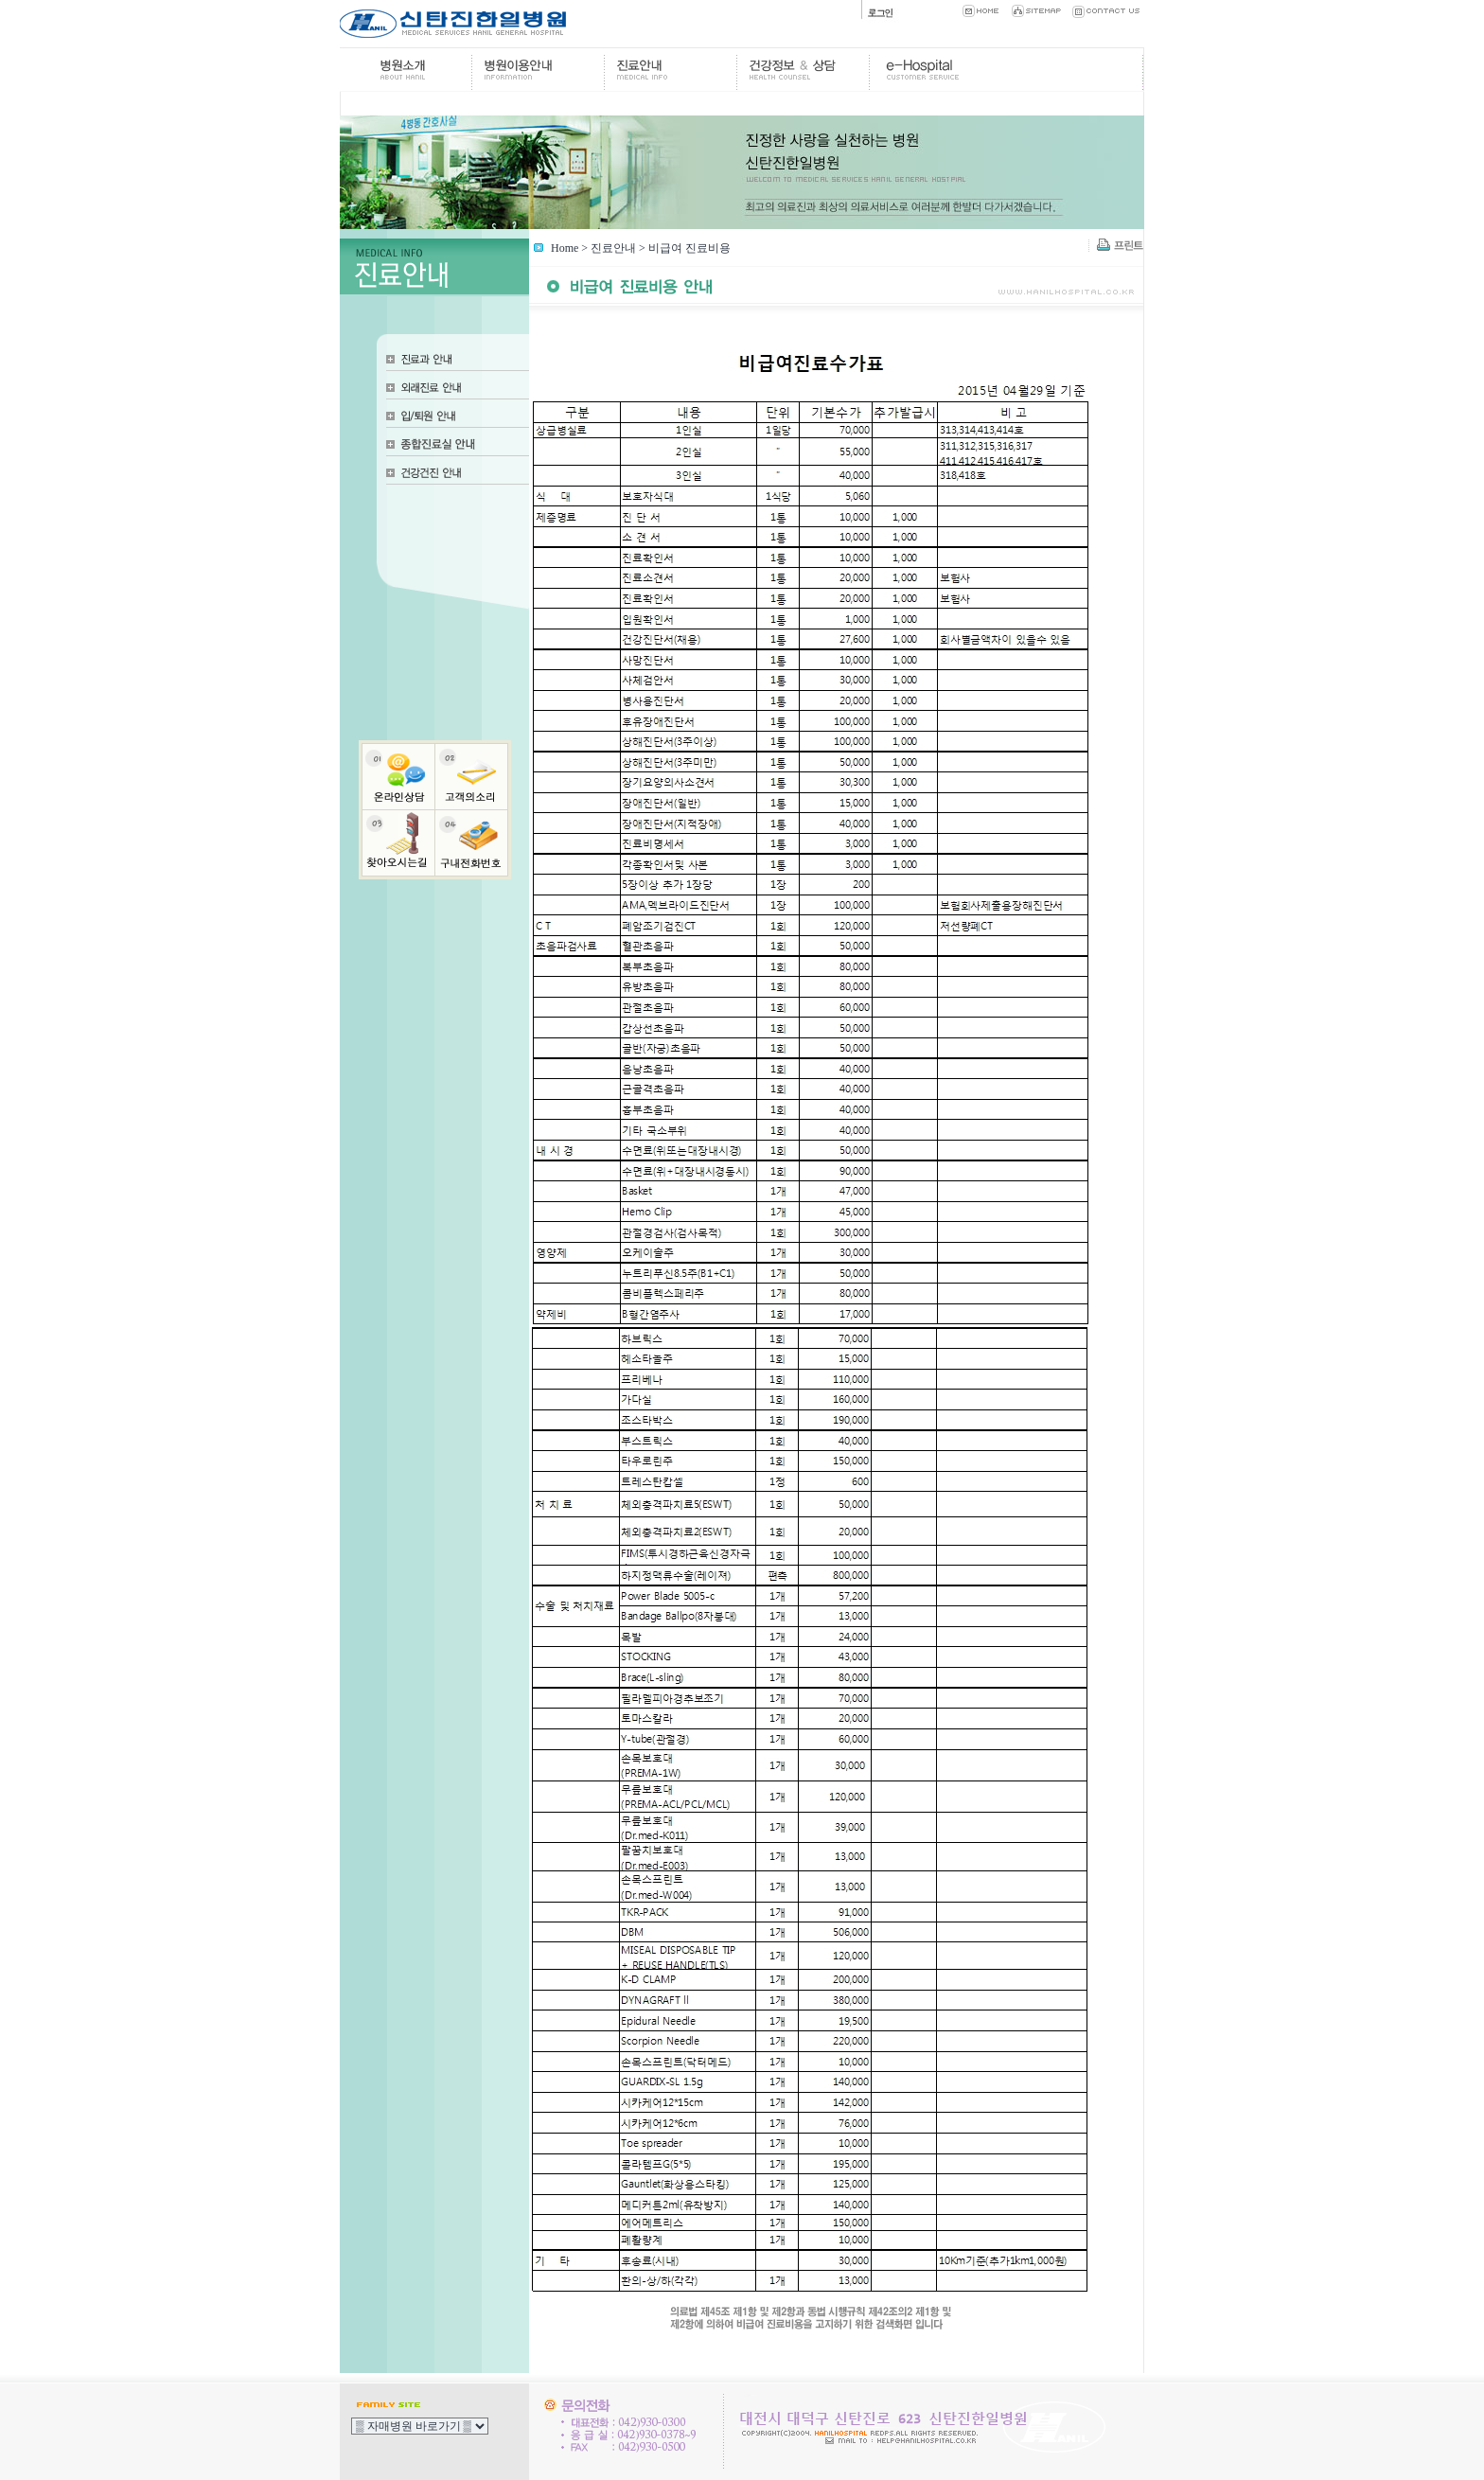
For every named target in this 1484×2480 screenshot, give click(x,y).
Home (564, 248)
